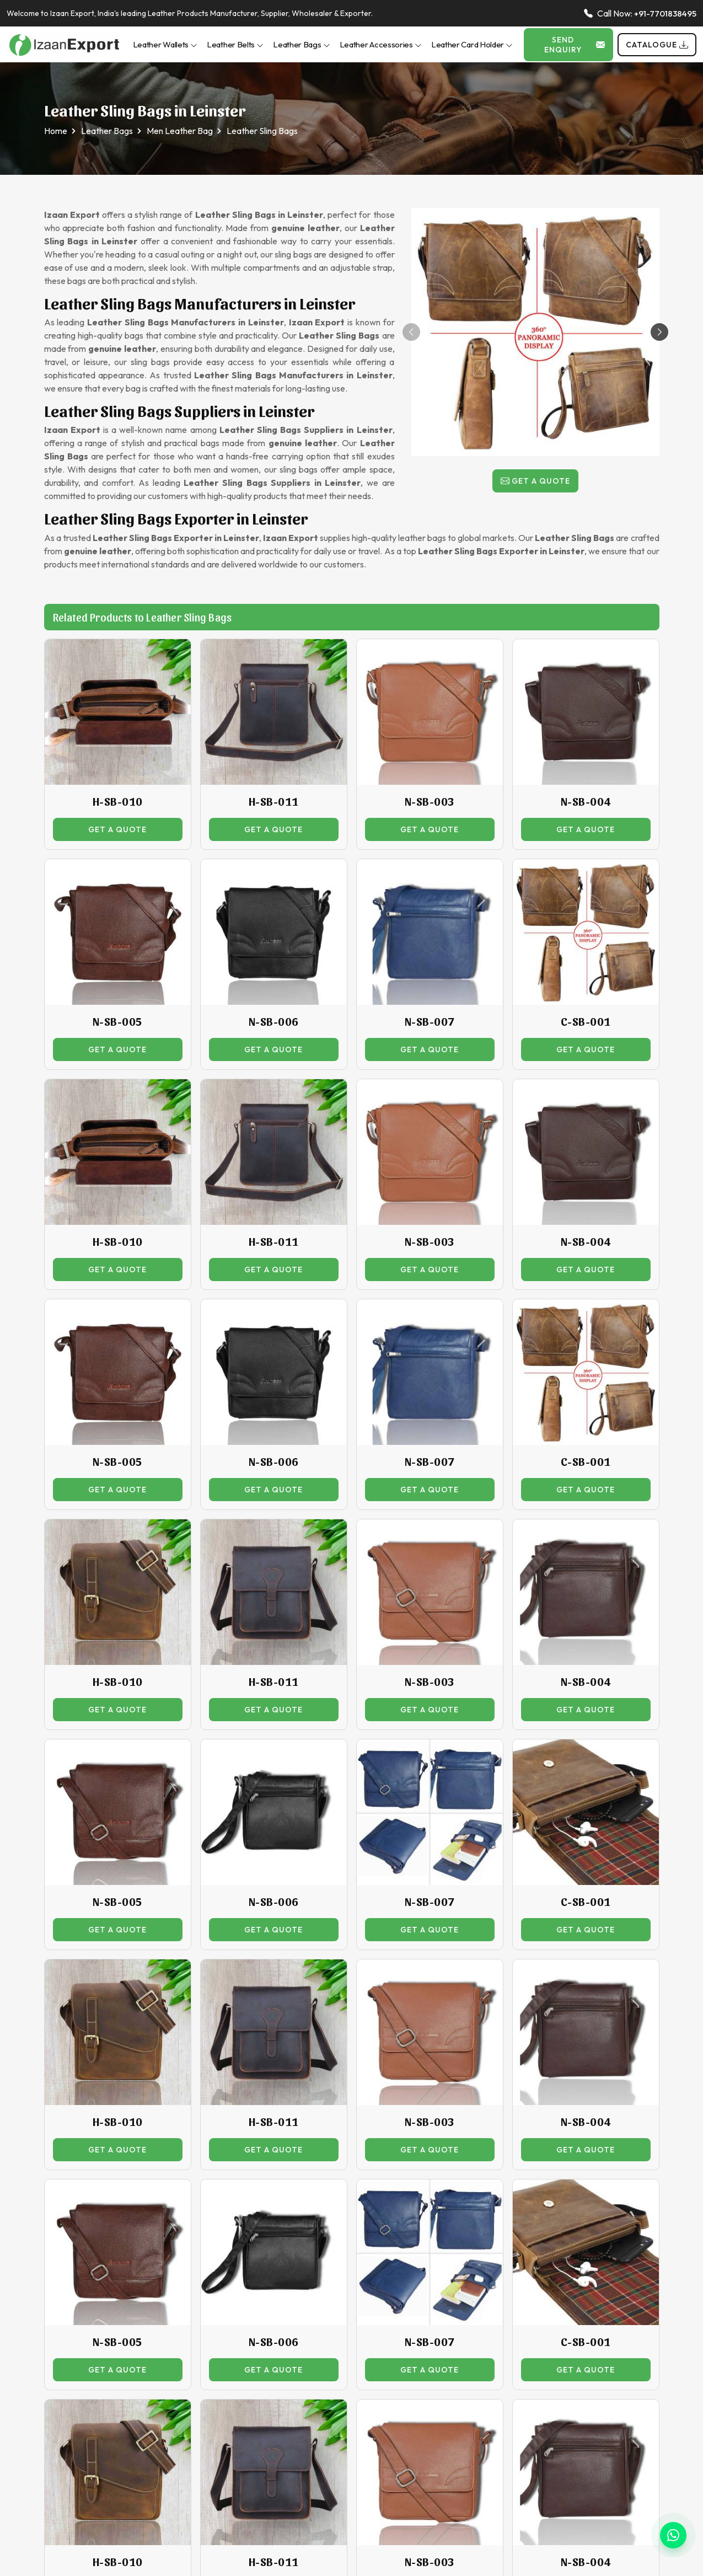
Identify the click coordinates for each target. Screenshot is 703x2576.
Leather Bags (301, 44)
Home (55, 130)
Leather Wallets (165, 44)
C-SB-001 (586, 1021)
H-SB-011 (274, 801)
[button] (659, 332)
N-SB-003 (430, 801)
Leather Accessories (381, 44)
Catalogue (657, 45)
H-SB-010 (118, 801)
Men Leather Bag (180, 130)
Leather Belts (235, 44)
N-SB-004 (586, 801)
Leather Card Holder (472, 44)
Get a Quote (535, 481)
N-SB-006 (274, 1021)
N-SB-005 (118, 1021)
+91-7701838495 (665, 13)
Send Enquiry (574, 45)
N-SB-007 (430, 1021)
